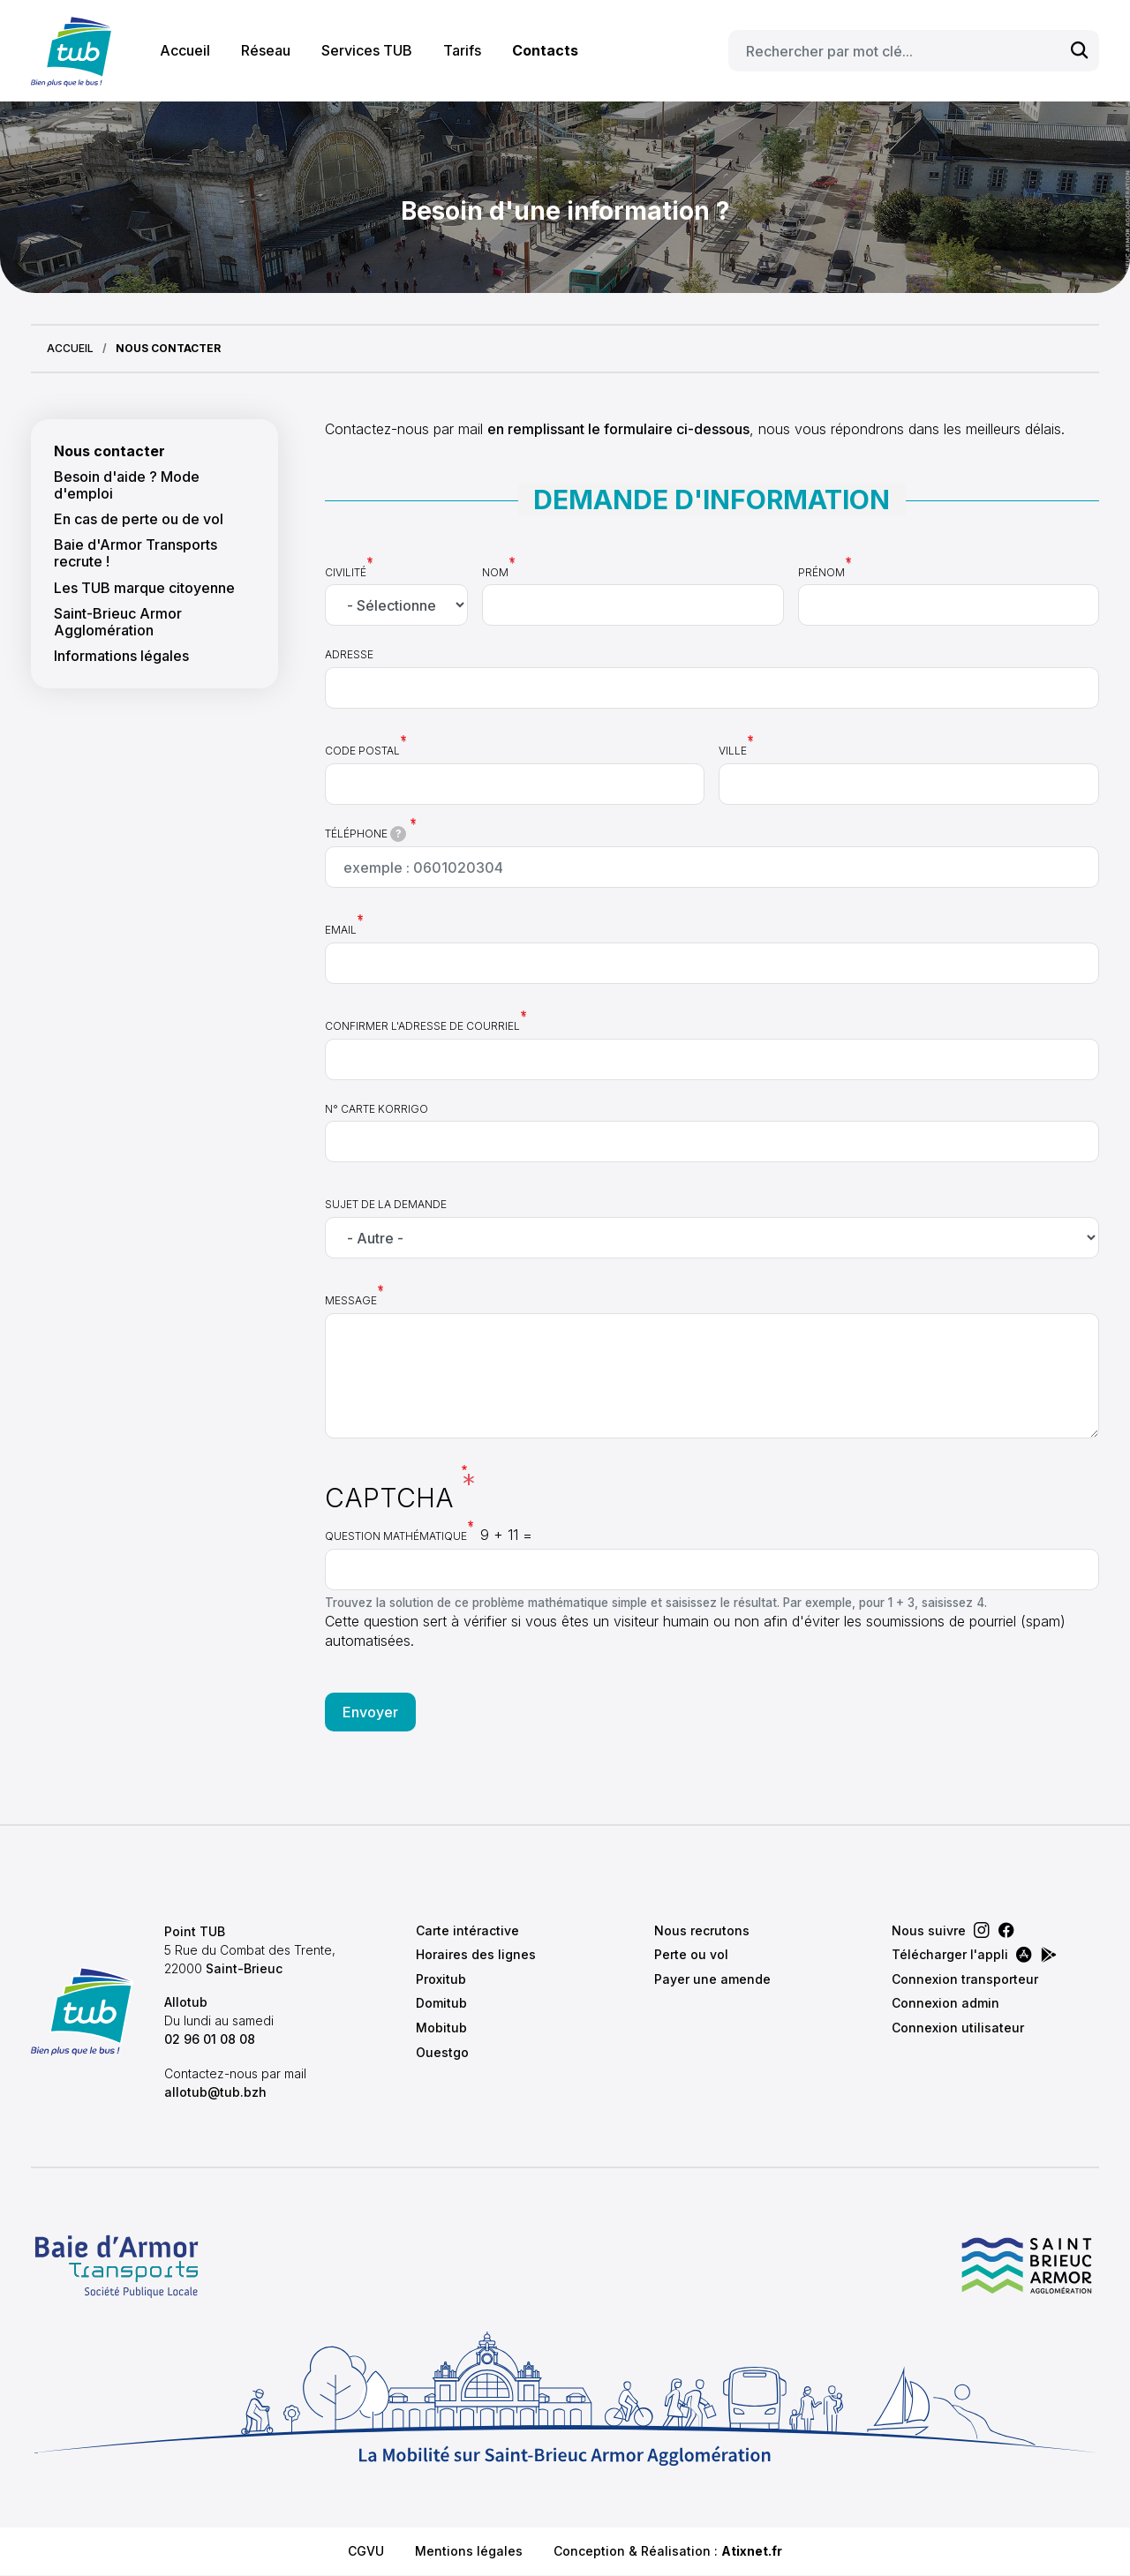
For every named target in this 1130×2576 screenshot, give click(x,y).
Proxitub (441, 1978)
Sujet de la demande (386, 1204)
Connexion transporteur (965, 1978)
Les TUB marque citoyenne (144, 588)
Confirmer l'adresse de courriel (422, 1026)
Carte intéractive (467, 1930)
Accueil (185, 50)
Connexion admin (945, 2002)
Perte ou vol (691, 1954)
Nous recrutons (702, 1930)
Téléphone (366, 834)
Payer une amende (712, 1978)
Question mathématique (396, 1536)
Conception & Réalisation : (668, 2550)
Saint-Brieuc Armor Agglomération (118, 622)
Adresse (349, 654)
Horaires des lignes (476, 1954)
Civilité (345, 572)
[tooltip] (398, 834)
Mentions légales (469, 2550)
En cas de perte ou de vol (138, 519)
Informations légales (121, 656)
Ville (733, 750)
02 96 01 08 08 (209, 2039)
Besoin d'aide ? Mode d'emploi (127, 485)
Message (351, 1300)
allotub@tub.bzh (215, 2091)
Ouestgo (442, 2052)
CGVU (366, 2550)
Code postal (362, 750)
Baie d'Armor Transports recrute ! (135, 553)
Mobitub (441, 2027)
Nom (495, 572)
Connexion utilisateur (958, 2027)
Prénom (821, 572)
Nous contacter (109, 451)
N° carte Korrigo (376, 1108)
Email (341, 929)
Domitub (441, 2002)
